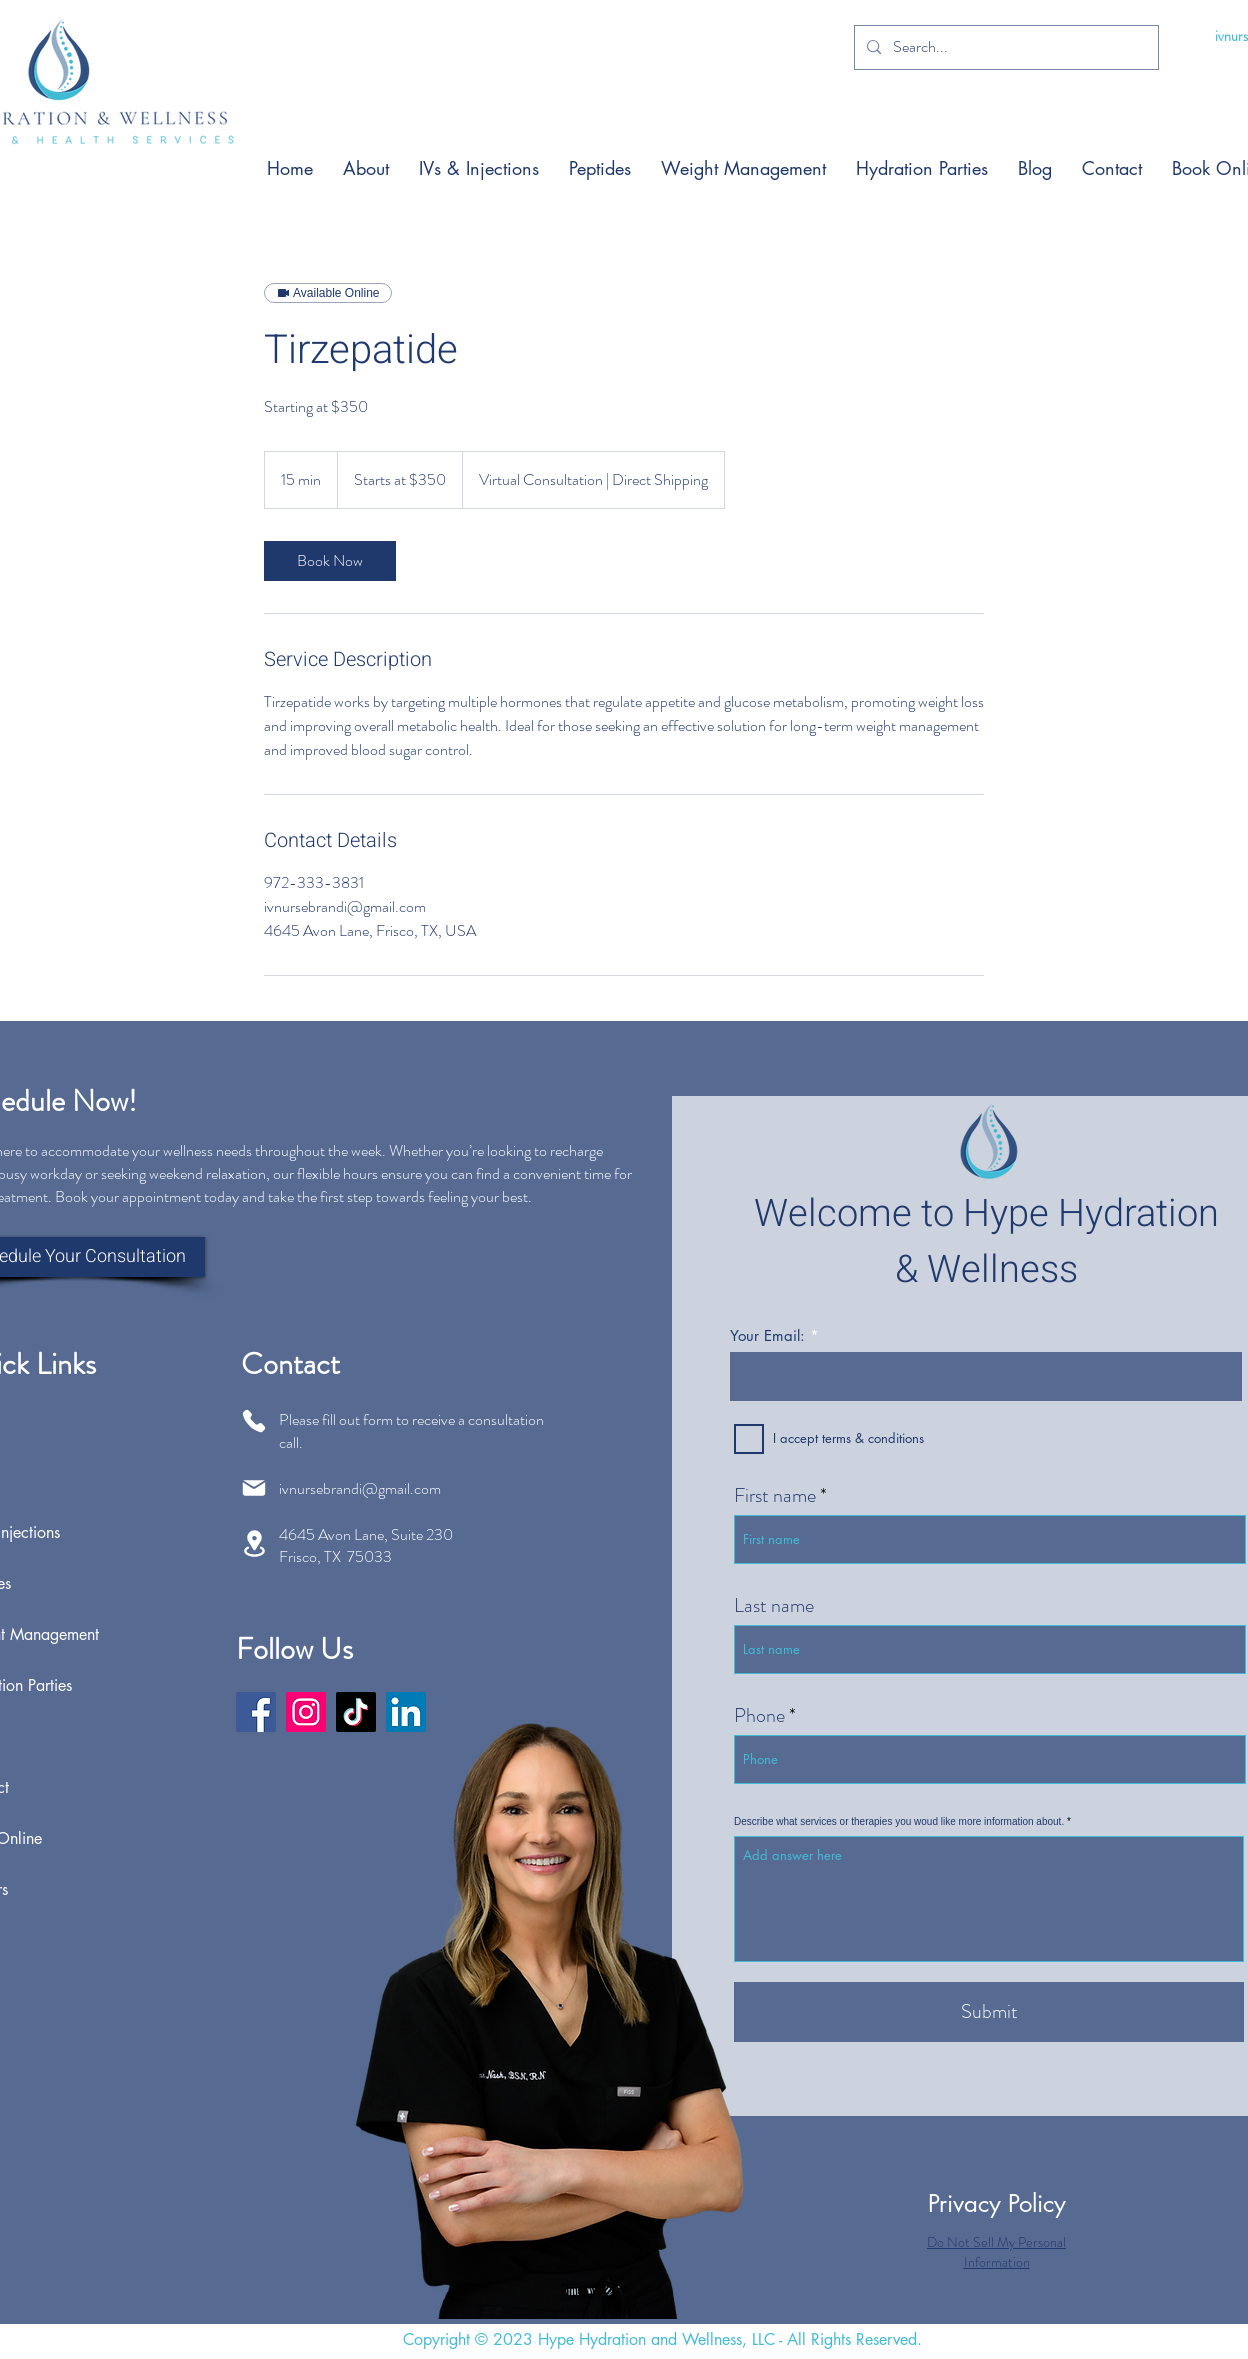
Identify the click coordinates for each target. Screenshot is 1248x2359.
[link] (330, 561)
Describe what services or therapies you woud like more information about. (899, 1822)
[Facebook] (256, 1712)
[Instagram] (306, 1712)
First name (775, 1496)
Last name (774, 1606)
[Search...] (1004, 47)
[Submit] (989, 2012)
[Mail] (254, 1488)
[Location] (254, 1543)
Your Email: (767, 1335)
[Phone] (254, 1421)
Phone (759, 1716)
